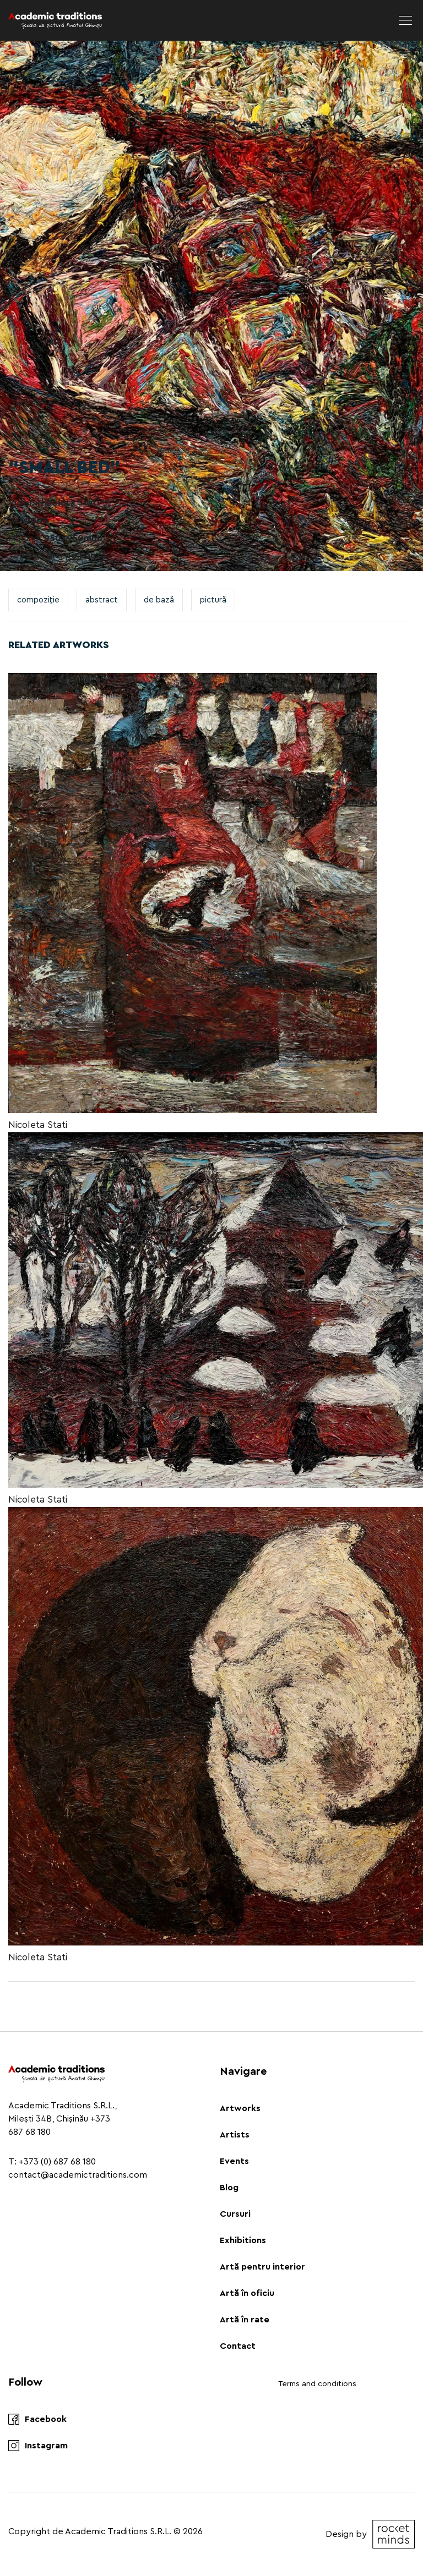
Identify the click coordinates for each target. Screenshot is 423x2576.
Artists (235, 2134)
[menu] (405, 20)
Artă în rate (244, 2319)
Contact (238, 2346)
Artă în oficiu (247, 2293)
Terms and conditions (317, 2384)
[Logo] (55, 20)
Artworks (240, 2108)
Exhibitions (243, 2240)
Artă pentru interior (262, 2266)
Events (234, 2161)
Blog (229, 2187)
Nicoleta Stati (37, 1125)
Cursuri (235, 2214)
